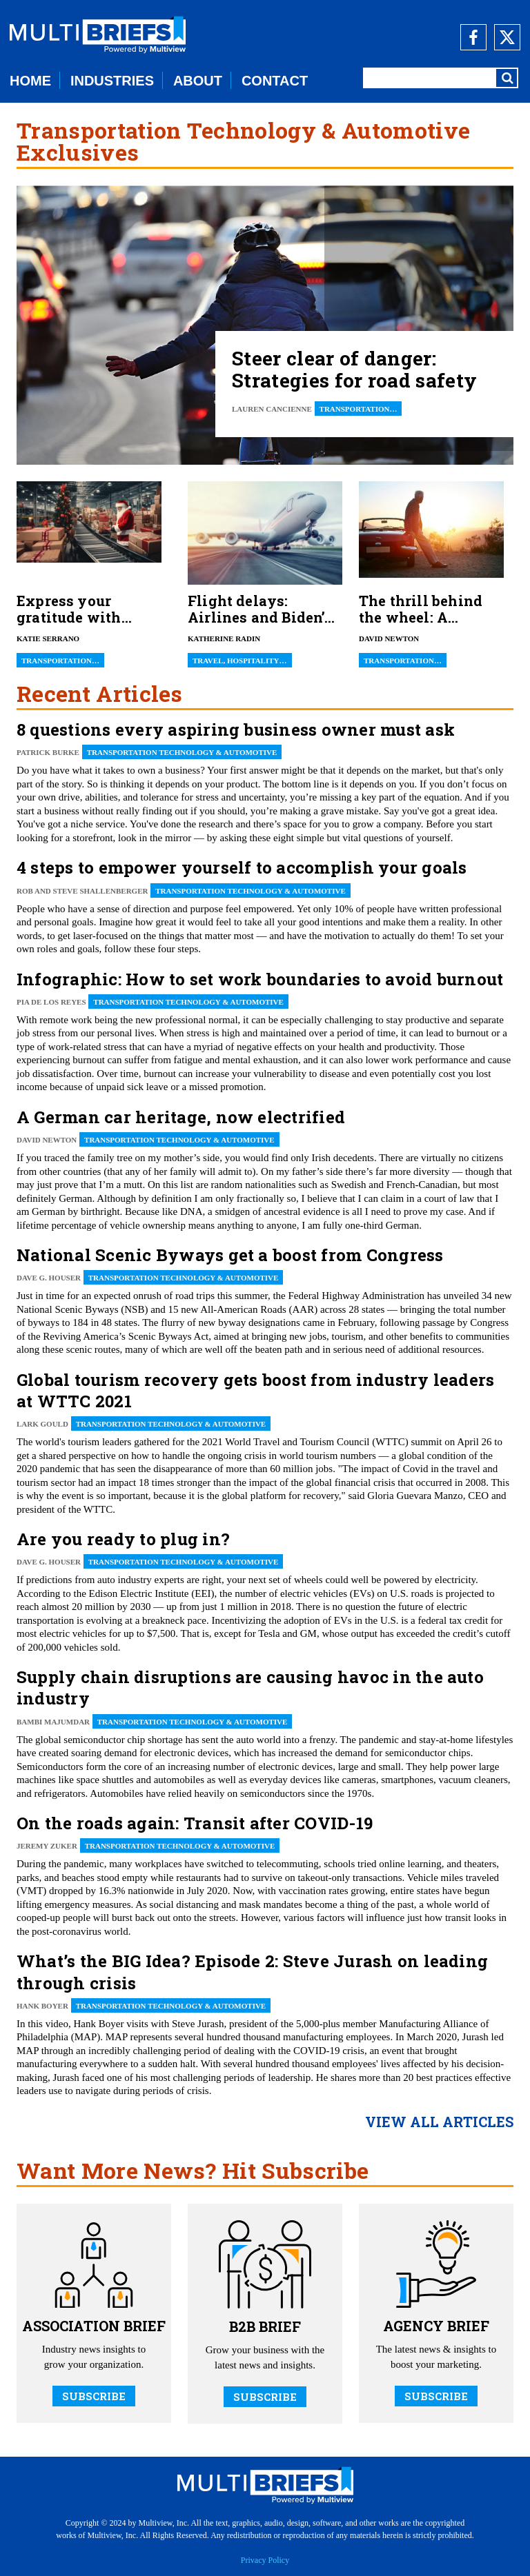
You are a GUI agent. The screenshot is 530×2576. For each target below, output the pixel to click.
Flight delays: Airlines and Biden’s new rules (260, 608)
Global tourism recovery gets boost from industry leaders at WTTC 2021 (255, 1390)
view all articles (439, 2122)
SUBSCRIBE (94, 2396)
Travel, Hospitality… (240, 660)
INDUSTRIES (112, 80)
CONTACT (275, 80)
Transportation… (359, 409)
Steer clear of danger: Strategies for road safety (354, 370)
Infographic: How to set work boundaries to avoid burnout (260, 979)
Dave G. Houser (49, 1278)
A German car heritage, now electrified (181, 1117)
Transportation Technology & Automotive (182, 752)
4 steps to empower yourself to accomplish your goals (242, 867)
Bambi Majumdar (53, 1722)
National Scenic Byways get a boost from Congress (230, 1255)
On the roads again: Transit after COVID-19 (195, 1823)
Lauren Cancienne (272, 409)
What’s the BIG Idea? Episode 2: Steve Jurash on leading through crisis (252, 1971)
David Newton (389, 638)
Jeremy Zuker (47, 1846)
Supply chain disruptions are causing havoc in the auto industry (250, 1687)
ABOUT (197, 80)
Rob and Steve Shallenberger (82, 891)
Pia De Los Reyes (51, 1002)
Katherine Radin (224, 638)
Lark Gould (42, 1424)
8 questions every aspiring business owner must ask (236, 729)
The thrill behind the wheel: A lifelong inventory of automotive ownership (426, 608)
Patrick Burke (48, 752)
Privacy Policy (265, 2560)
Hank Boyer (42, 2006)
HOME (30, 80)
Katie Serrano (48, 638)
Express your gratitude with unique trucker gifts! (69, 608)
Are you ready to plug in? (123, 1539)
